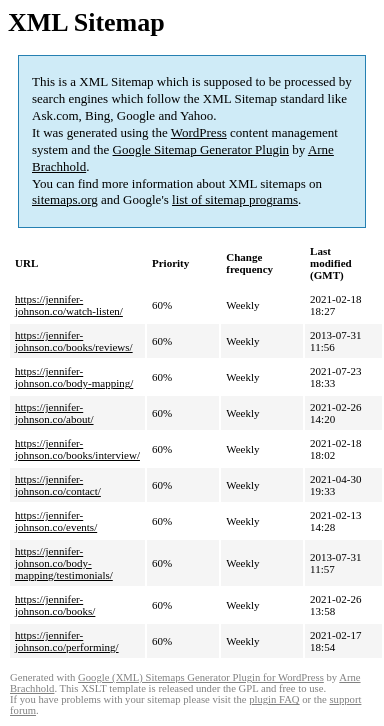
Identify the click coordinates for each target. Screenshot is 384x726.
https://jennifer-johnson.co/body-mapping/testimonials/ (64, 563)
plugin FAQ (274, 699)
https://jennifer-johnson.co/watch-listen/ (69, 305)
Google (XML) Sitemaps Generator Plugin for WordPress (201, 677)
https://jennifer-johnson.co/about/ (54, 413)
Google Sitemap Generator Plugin (201, 149)
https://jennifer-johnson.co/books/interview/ (77, 449)
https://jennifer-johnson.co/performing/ (67, 641)
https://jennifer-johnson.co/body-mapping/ (74, 377)
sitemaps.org (65, 199)
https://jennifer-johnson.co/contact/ (58, 485)
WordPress (199, 132)
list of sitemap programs (235, 199)
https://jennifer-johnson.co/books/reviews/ (74, 341)
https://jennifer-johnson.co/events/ (56, 521)
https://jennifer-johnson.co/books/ (55, 605)
